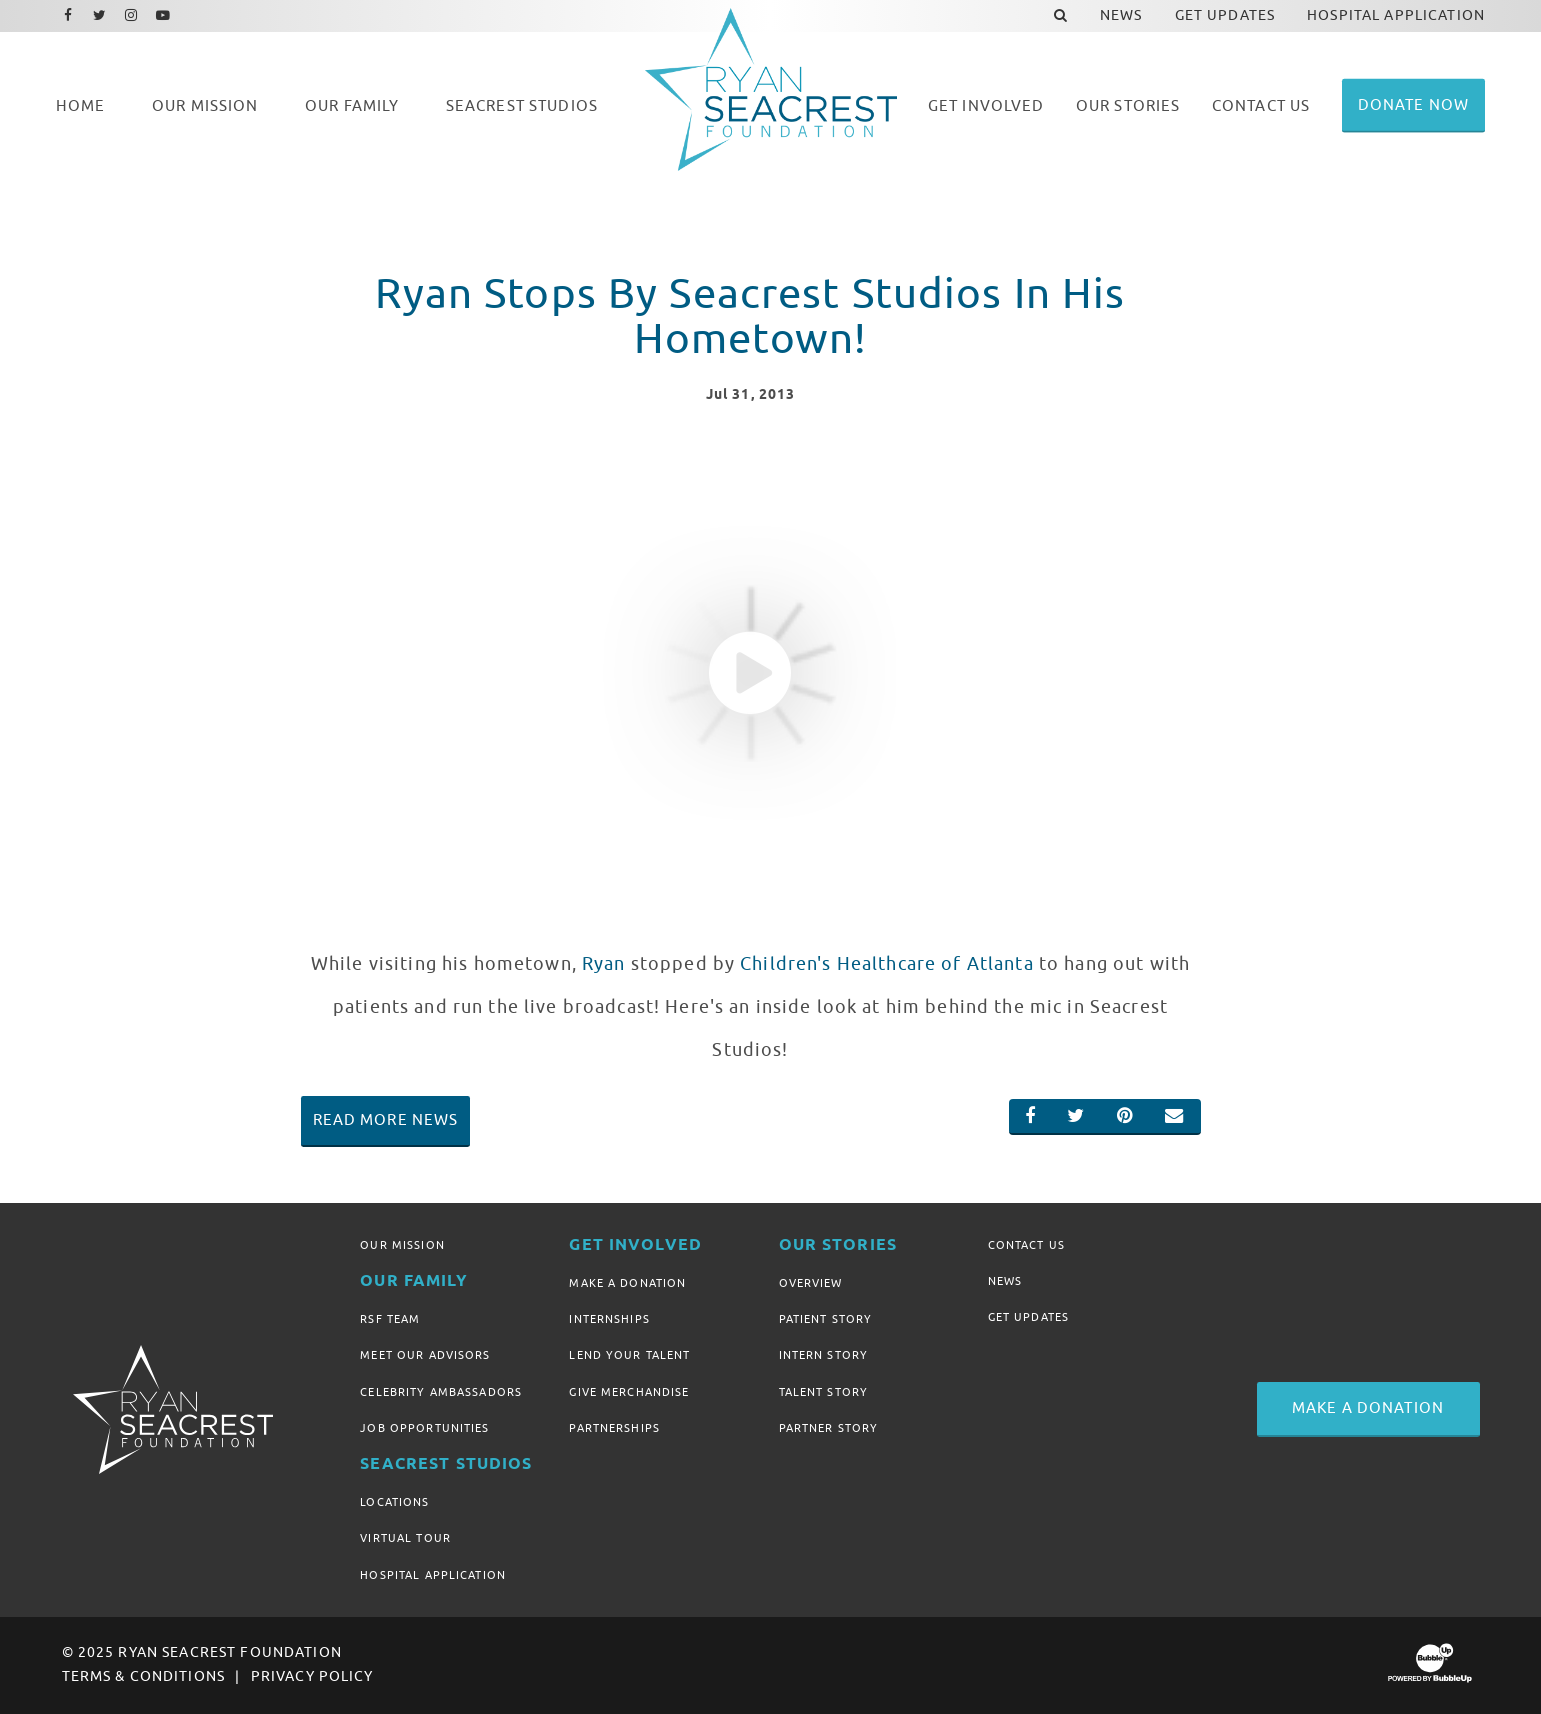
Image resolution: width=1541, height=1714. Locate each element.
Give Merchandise (629, 1392)
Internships (609, 1319)
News (1005, 1281)
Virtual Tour (405, 1538)
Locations (394, 1502)
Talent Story (824, 1392)
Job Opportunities (424, 1428)
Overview (811, 1283)
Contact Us (1026, 1245)
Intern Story (824, 1355)
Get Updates (1029, 1317)
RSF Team (390, 1319)
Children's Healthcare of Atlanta (886, 964)
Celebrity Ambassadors (441, 1392)
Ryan (604, 964)
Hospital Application (433, 1575)
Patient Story (826, 1319)
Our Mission (402, 1245)
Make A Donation (627, 1283)
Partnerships (614, 1428)
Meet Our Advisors (425, 1355)
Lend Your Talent (629, 1355)
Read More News (386, 1120)
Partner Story (829, 1428)
